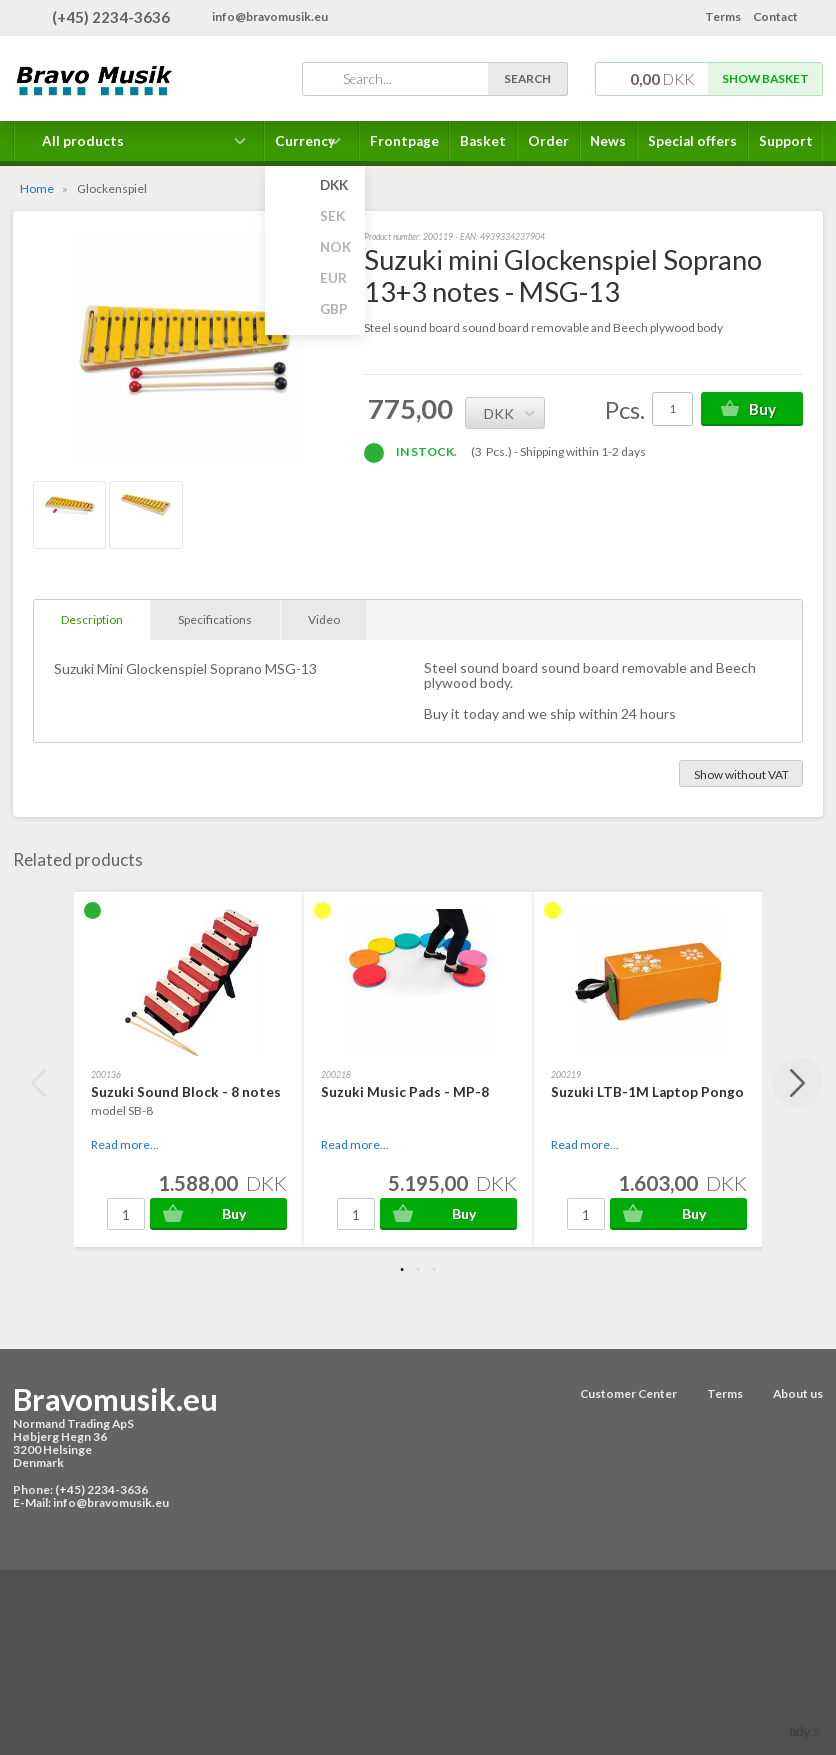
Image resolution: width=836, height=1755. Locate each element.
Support (786, 141)
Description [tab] (92, 619)
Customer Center (628, 1393)
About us (798, 1393)
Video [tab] (324, 619)
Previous (38, 1082)
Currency (312, 147)
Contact (775, 16)
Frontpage (404, 141)
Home (37, 188)
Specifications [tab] (215, 619)
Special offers (692, 141)
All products (83, 141)
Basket (483, 141)
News (608, 141)
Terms (723, 16)
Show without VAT (741, 774)
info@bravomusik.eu (270, 16)
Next (797, 1082)
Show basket (765, 78)
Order (548, 141)
